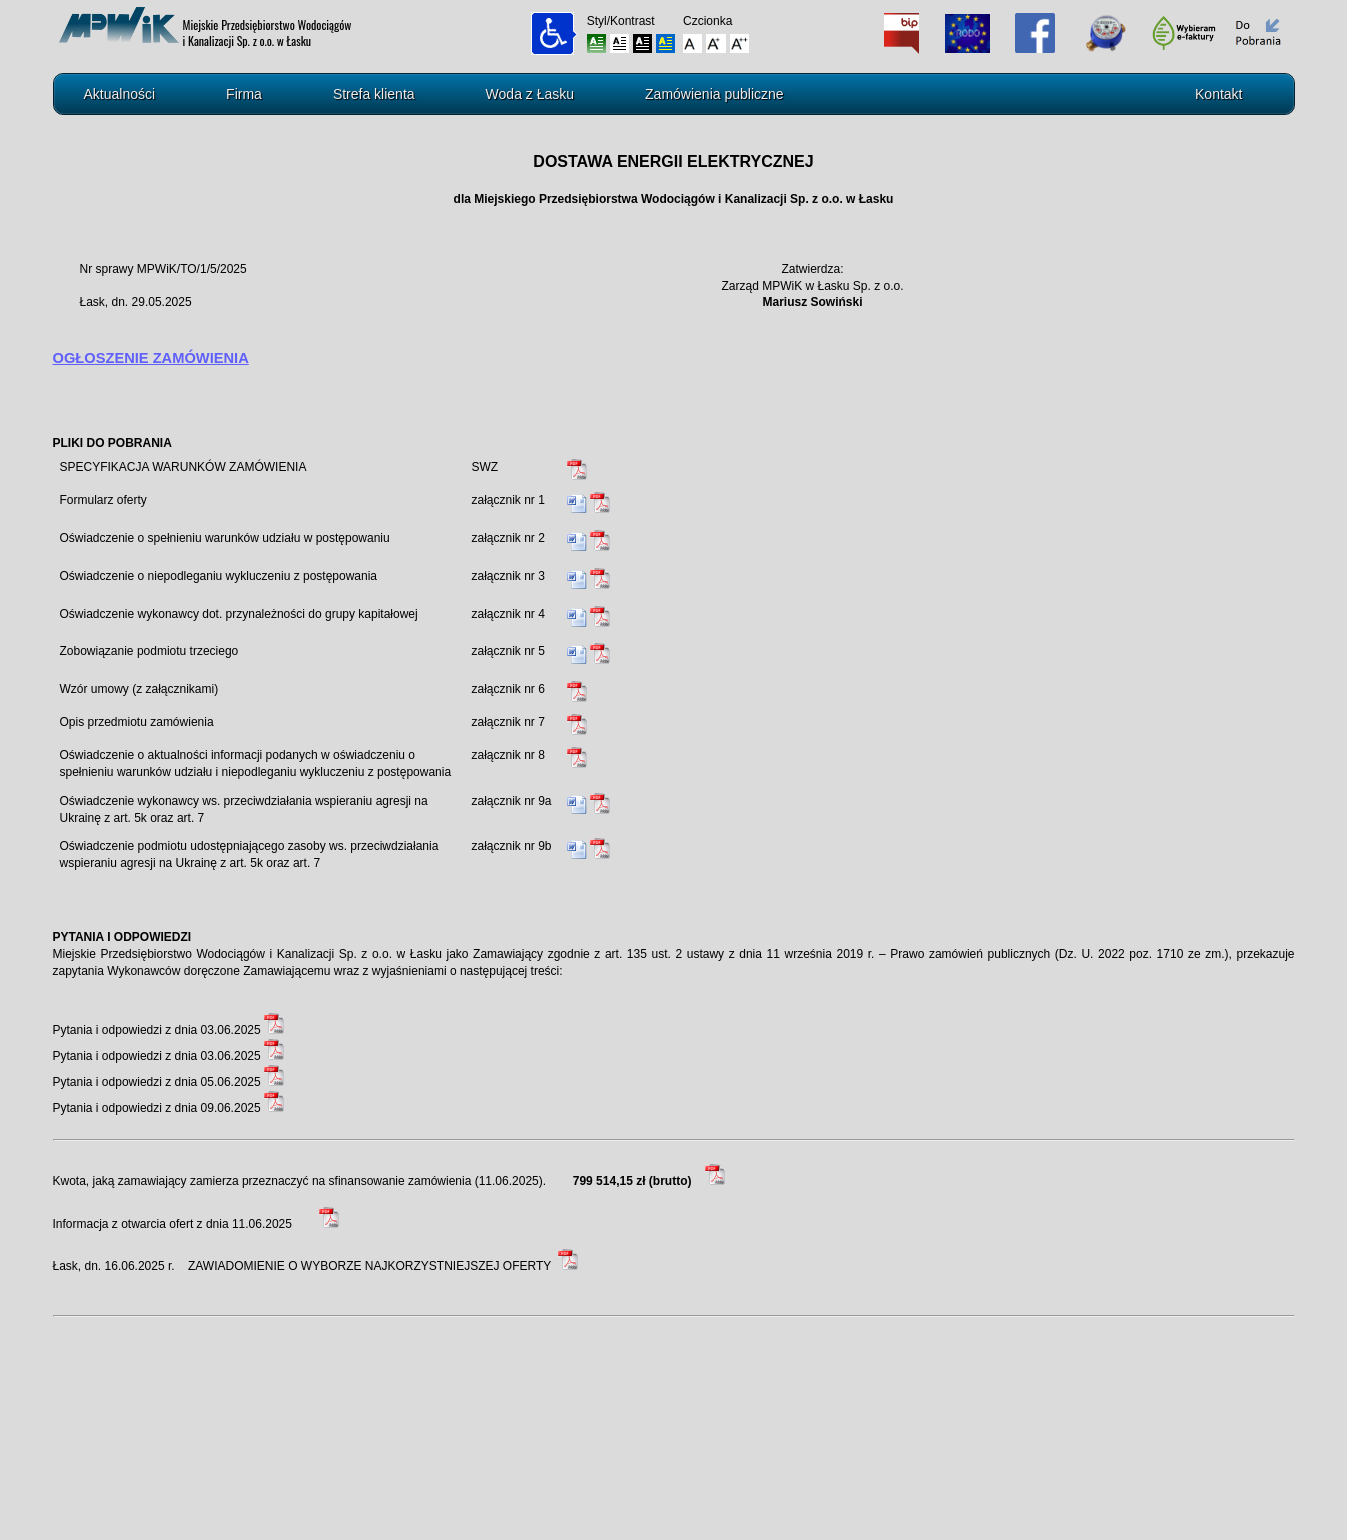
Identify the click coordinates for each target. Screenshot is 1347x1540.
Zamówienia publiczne (714, 94)
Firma (244, 94)
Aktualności (120, 94)
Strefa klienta (374, 94)
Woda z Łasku (530, 94)
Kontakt (1218, 94)
